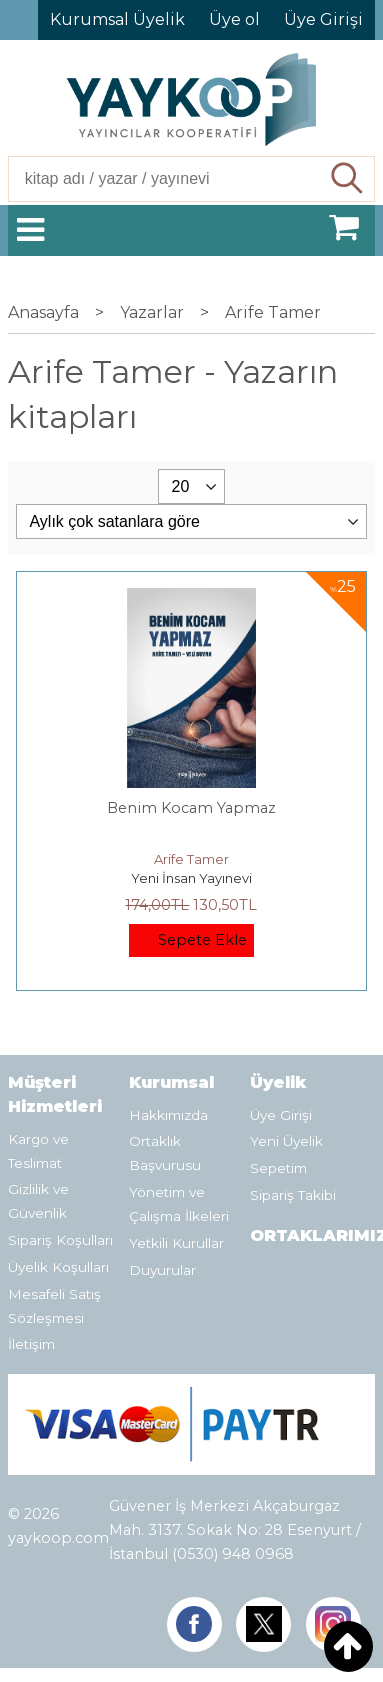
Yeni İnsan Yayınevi (191, 878)
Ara (348, 179)
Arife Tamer (191, 859)
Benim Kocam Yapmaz (191, 808)
